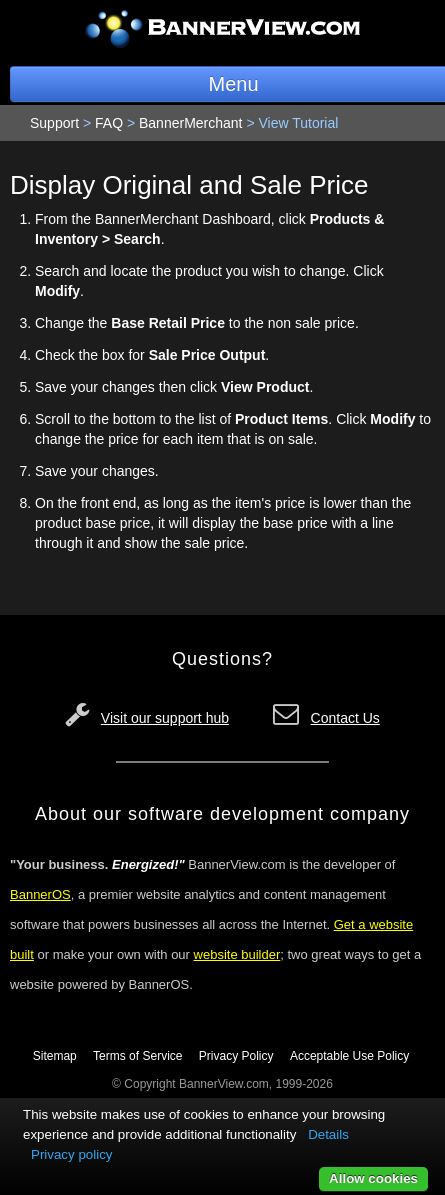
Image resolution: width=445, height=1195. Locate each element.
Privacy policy (71, 1154)
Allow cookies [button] (373, 1178)
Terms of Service (137, 1056)
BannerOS (40, 894)
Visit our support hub (165, 718)
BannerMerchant (191, 123)
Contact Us (345, 718)
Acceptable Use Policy (349, 1056)
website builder (237, 954)
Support (54, 123)
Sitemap (55, 1056)
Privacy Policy (236, 1056)
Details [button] (328, 1134)
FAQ (109, 123)
